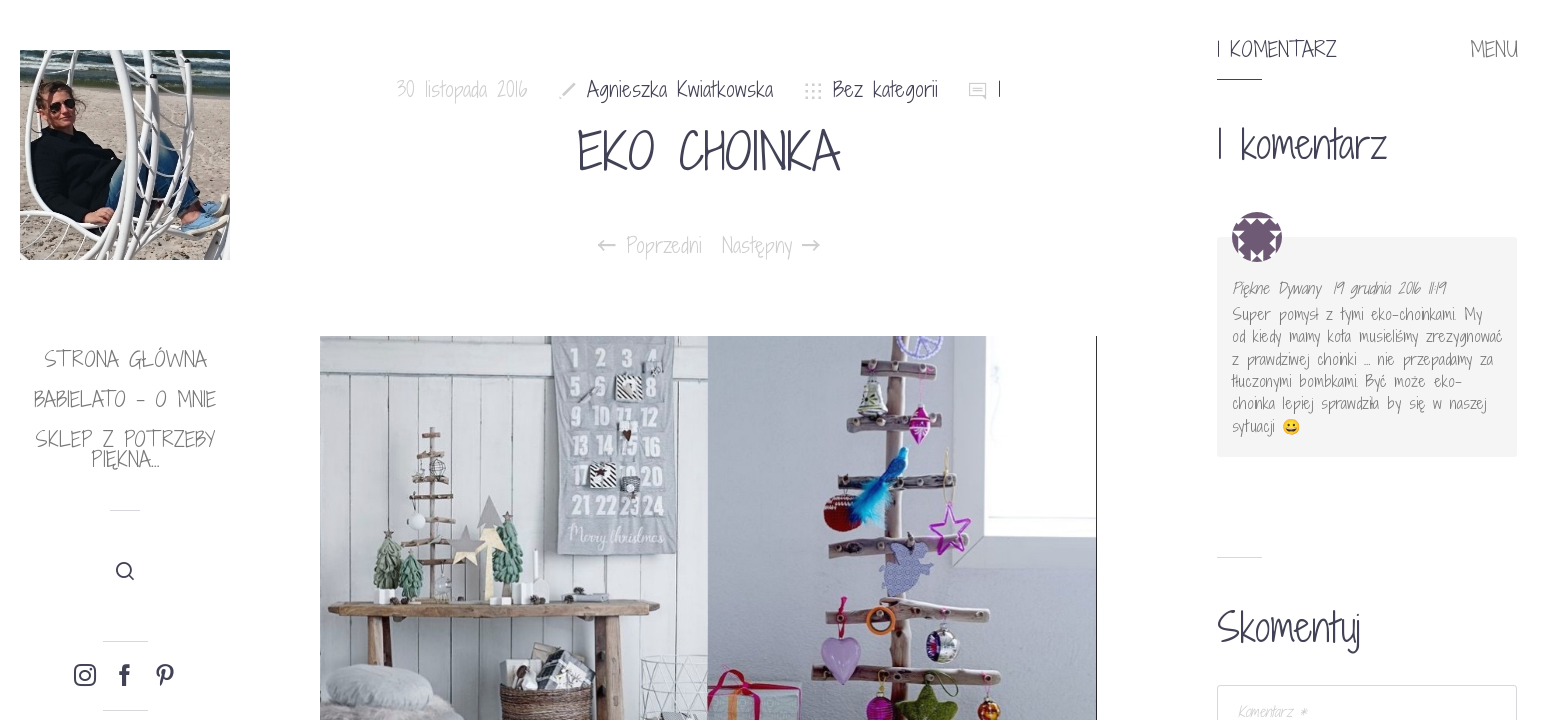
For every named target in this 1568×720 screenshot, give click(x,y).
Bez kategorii (885, 89)
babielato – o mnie (125, 399)
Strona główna (125, 359)
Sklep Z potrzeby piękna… (125, 449)
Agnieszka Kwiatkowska (680, 89)
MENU (1494, 50)
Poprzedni (650, 246)
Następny (771, 246)
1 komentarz (1277, 50)
